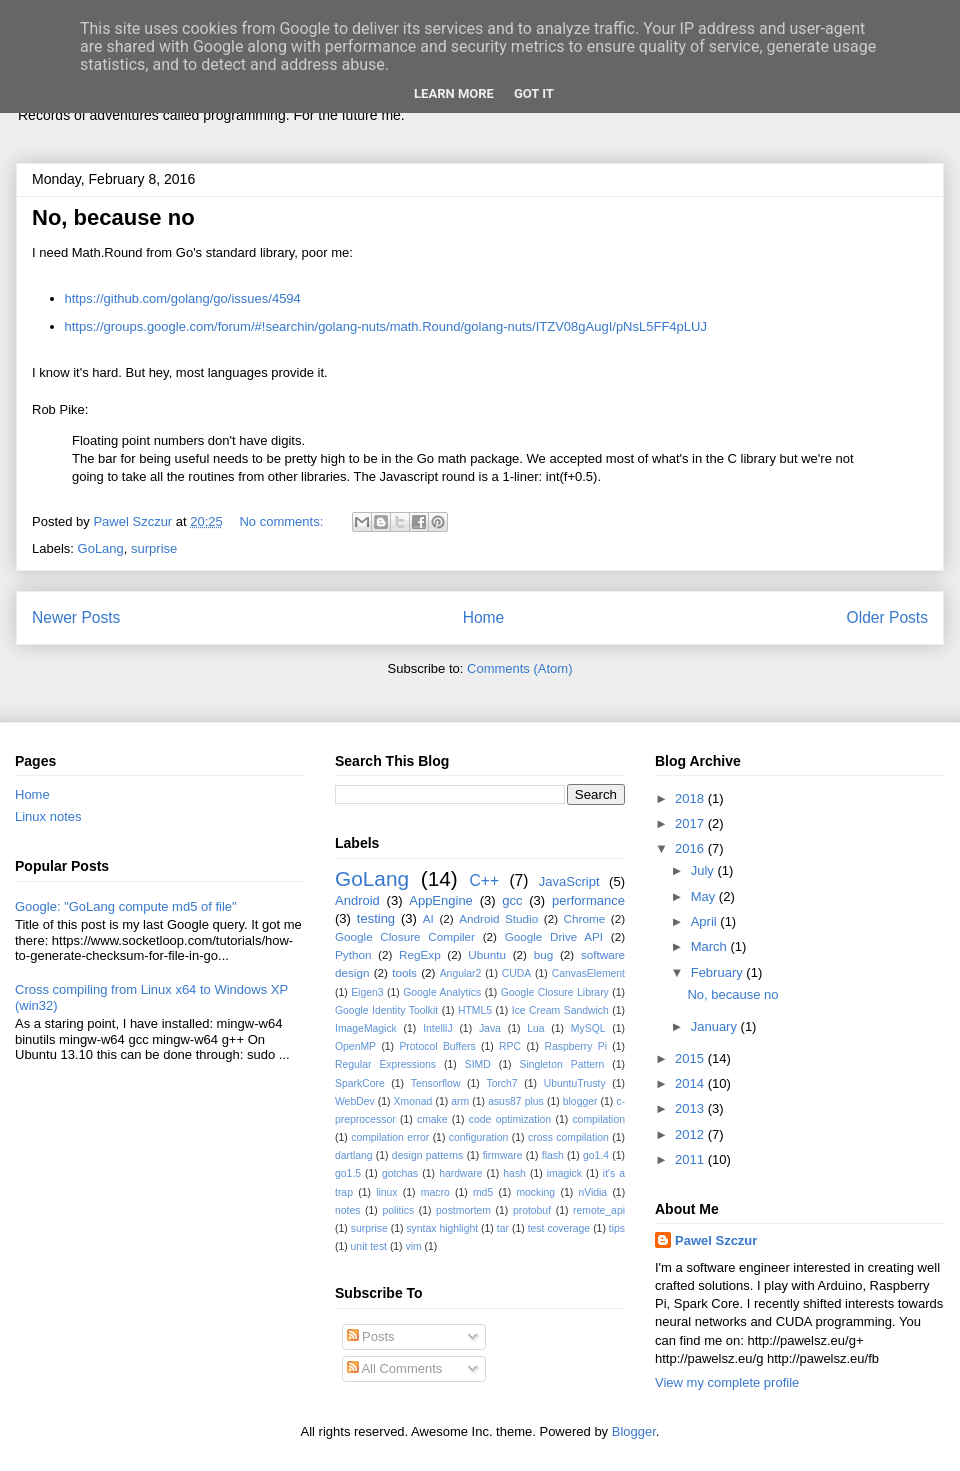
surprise (154, 548)
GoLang (101, 548)
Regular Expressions (385, 1064)
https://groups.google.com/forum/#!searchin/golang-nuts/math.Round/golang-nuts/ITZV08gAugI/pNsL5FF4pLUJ (386, 326)
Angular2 (461, 973)
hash (514, 1173)
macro (435, 1192)
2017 (691, 823)
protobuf (532, 1210)
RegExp (420, 954)
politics (398, 1210)
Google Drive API (554, 936)
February (719, 972)
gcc (512, 900)
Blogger (634, 1431)
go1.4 (596, 1155)
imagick (564, 1173)
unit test (369, 1246)
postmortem (463, 1210)
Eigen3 (367, 992)
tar (503, 1228)
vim (413, 1246)
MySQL (588, 1028)
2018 (691, 798)
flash (553, 1155)
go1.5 (348, 1173)
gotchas (400, 1173)
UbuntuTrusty (575, 1083)
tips (617, 1228)
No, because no (113, 217)
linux (386, 1192)
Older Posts (887, 617)
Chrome (585, 918)
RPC (510, 1046)
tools (404, 972)
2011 (691, 1159)
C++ (484, 880)
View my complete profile (727, 1382)
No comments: (282, 521)
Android (357, 900)
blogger (580, 1101)
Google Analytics (442, 992)
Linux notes (48, 816)
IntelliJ (437, 1028)
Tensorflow (436, 1083)
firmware (503, 1155)
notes (347, 1210)
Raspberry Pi (575, 1046)
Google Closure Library (555, 992)
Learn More (454, 93)
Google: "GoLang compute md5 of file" (126, 906)
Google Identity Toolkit (386, 1010)
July (704, 870)
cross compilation (568, 1137)
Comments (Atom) (519, 668)
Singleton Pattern (561, 1064)
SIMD (478, 1064)
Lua (535, 1028)
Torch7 (501, 1083)
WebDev (355, 1101)
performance (588, 900)
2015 (691, 1058)
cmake (432, 1119)
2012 (691, 1134)
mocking (535, 1192)
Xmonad (413, 1101)
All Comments (395, 1368)
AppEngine (441, 900)
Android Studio (498, 918)
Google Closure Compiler (405, 936)
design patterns (427, 1155)
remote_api (599, 1210)
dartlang (354, 1155)
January (716, 1026)
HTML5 (475, 1010)
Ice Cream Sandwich (560, 1010)
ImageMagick (366, 1028)
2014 (691, 1083)
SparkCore (360, 1083)
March (711, 946)
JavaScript (569, 881)
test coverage (559, 1228)
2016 (691, 848)
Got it (534, 93)
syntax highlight (442, 1228)
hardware (460, 1173)
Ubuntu (487, 954)
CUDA (516, 973)
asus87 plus (516, 1101)
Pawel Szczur (716, 1240)
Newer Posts (76, 617)
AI (428, 918)
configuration (479, 1137)
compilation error (390, 1137)
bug (544, 954)
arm (460, 1101)
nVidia (592, 1192)
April (706, 921)
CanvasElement (588, 973)
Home (484, 617)
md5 (483, 1192)
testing (376, 918)
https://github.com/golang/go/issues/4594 (183, 298)
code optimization (510, 1119)
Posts (371, 1336)
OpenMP (355, 1046)
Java (490, 1028)
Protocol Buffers (437, 1046)
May (705, 896)
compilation (598, 1119)
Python (353, 954)
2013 (691, 1108)
